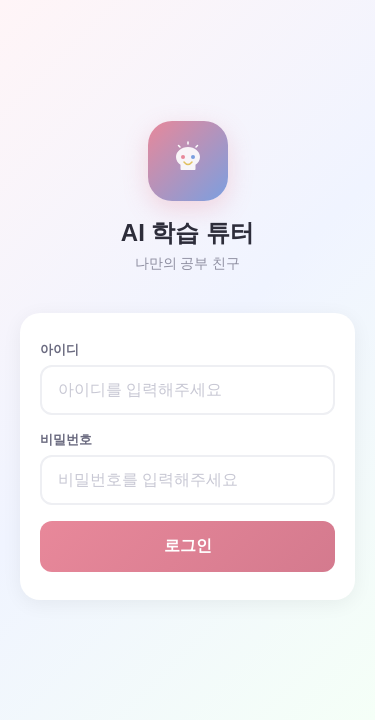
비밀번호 (66, 439)
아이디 (59, 349)
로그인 (188, 545)
